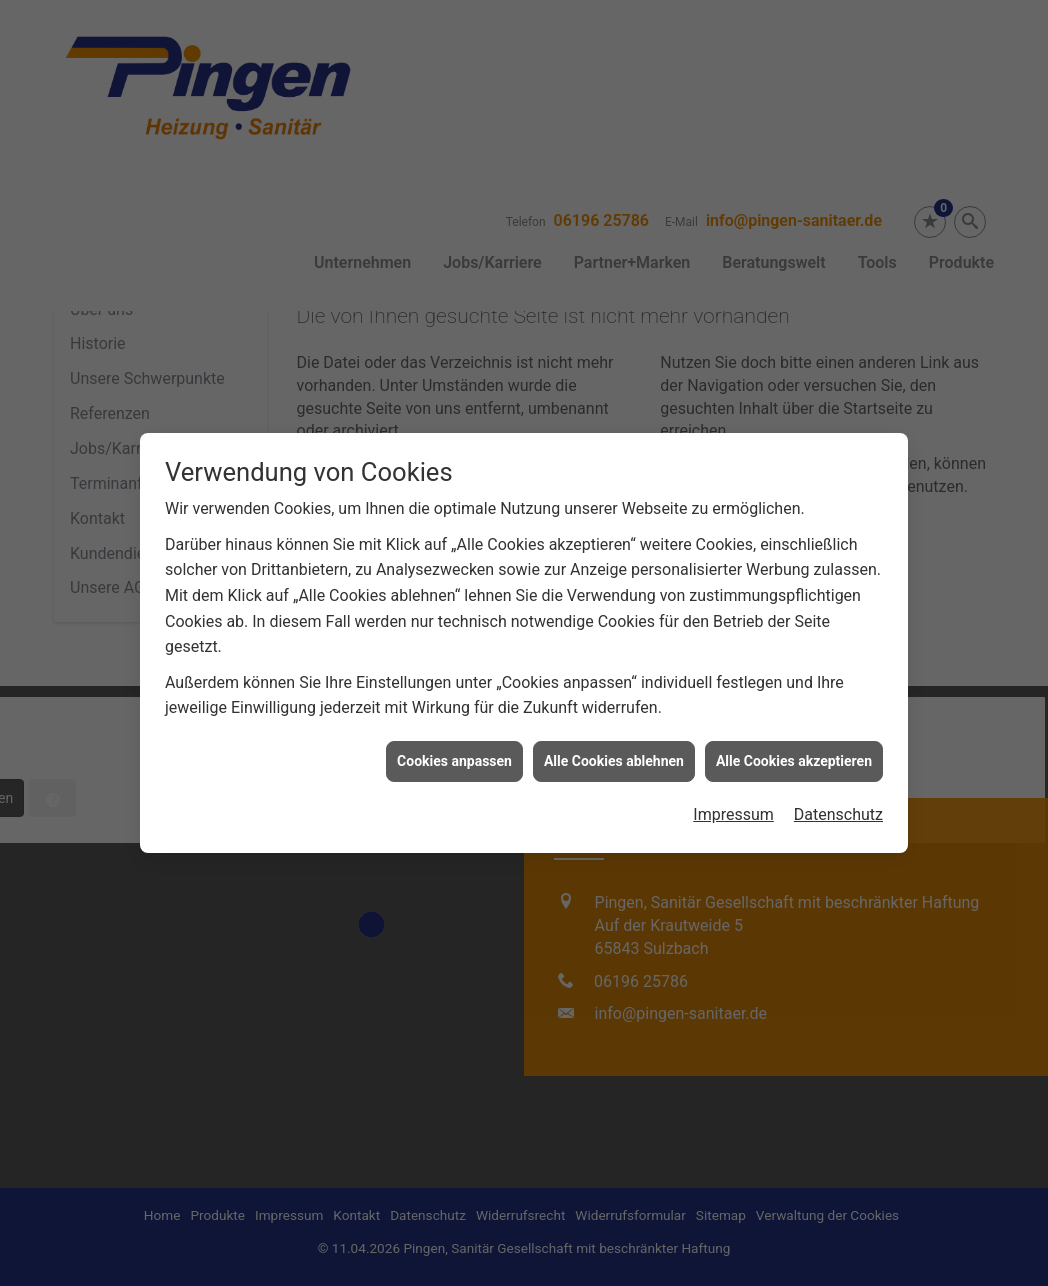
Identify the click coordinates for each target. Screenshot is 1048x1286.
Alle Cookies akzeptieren (794, 745)
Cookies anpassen (454, 745)
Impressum (733, 799)
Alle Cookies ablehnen (614, 745)
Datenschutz (838, 799)
